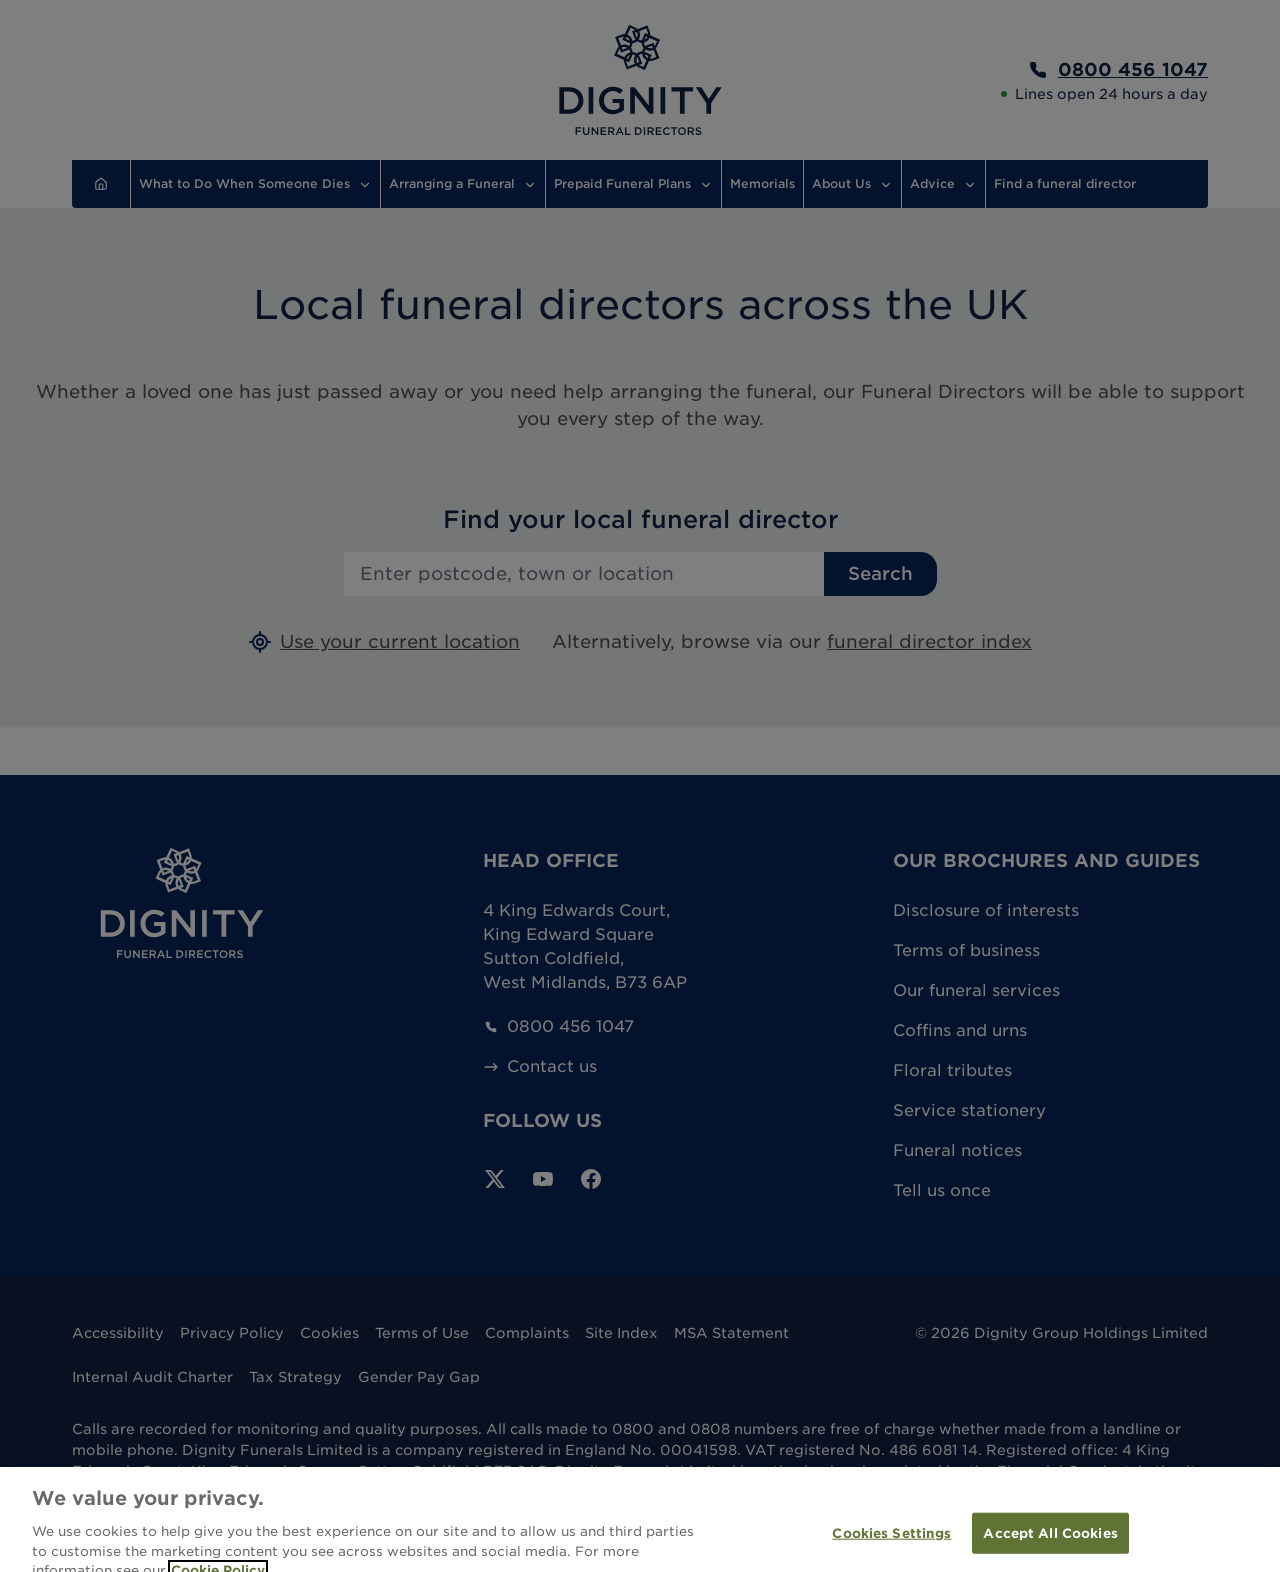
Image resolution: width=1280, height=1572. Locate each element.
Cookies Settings (891, 1546)
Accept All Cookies (1050, 1546)
